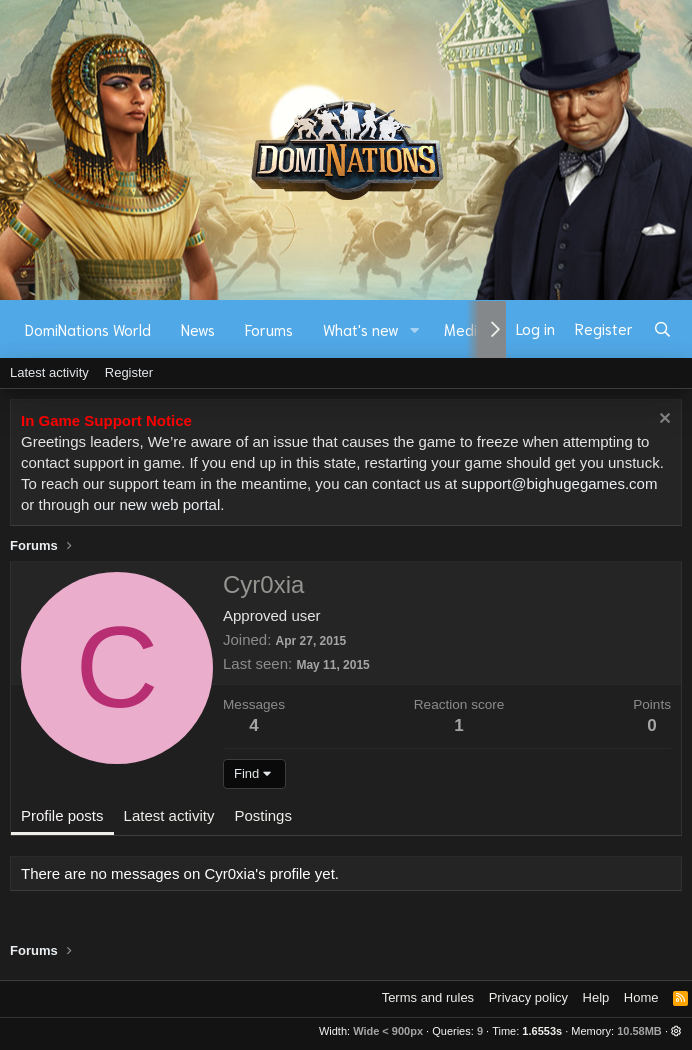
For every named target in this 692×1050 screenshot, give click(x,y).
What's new (361, 329)
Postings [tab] (263, 815)
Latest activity (49, 372)
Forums (269, 329)
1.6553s (542, 1031)
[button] (415, 329)
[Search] (662, 329)
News (198, 329)
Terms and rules (428, 997)
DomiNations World (88, 329)
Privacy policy (528, 997)
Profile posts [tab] (62, 815)
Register (129, 372)
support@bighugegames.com (559, 483)
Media (465, 329)
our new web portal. (159, 504)
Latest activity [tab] (169, 815)
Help (596, 997)
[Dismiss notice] (662, 420)
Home (641, 997)
